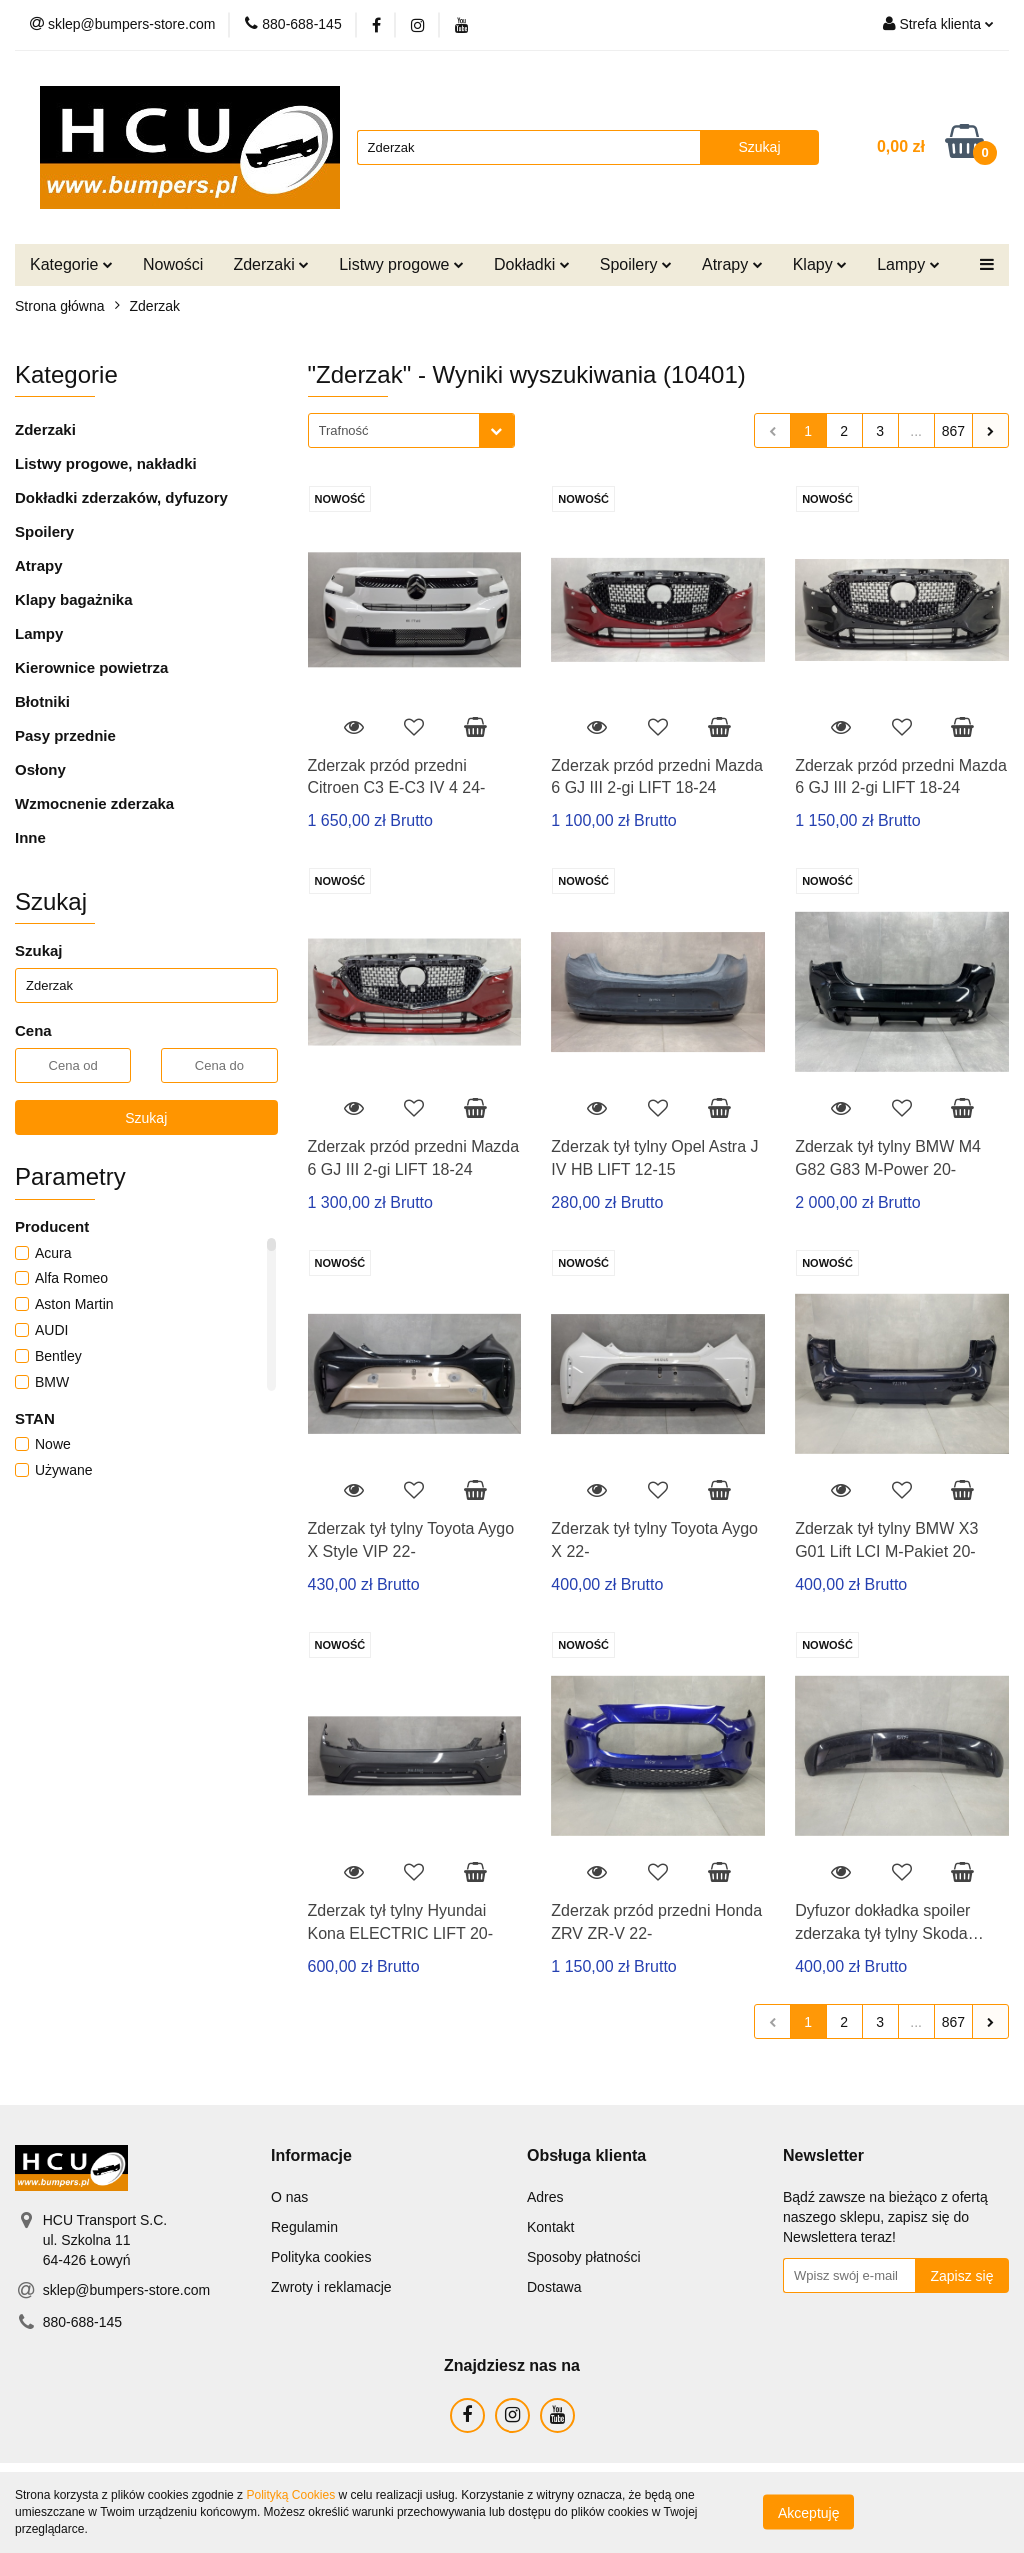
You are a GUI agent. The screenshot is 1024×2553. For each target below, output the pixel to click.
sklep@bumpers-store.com (127, 2290)
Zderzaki (271, 264)
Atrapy (732, 264)
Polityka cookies (321, 2257)
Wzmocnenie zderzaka (94, 803)
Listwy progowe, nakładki (106, 463)
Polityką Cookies (290, 2495)
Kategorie (71, 264)
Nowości (173, 264)
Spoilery (636, 264)
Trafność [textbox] (344, 430)
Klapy (820, 264)
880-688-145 (82, 2322)
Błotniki (42, 701)
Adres (545, 2197)
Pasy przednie (65, 735)
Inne (30, 837)
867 (953, 431)
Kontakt (550, 2227)
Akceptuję (808, 2513)
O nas (289, 2197)
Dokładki (532, 264)
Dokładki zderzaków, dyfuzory (121, 497)
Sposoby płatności (584, 2257)
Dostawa (554, 2287)
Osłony (40, 769)
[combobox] (411, 430)
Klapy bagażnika (74, 599)
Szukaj (146, 1118)
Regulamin (304, 2227)
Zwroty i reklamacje (331, 2287)
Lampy (908, 264)
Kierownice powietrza (91, 667)
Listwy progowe (401, 264)
